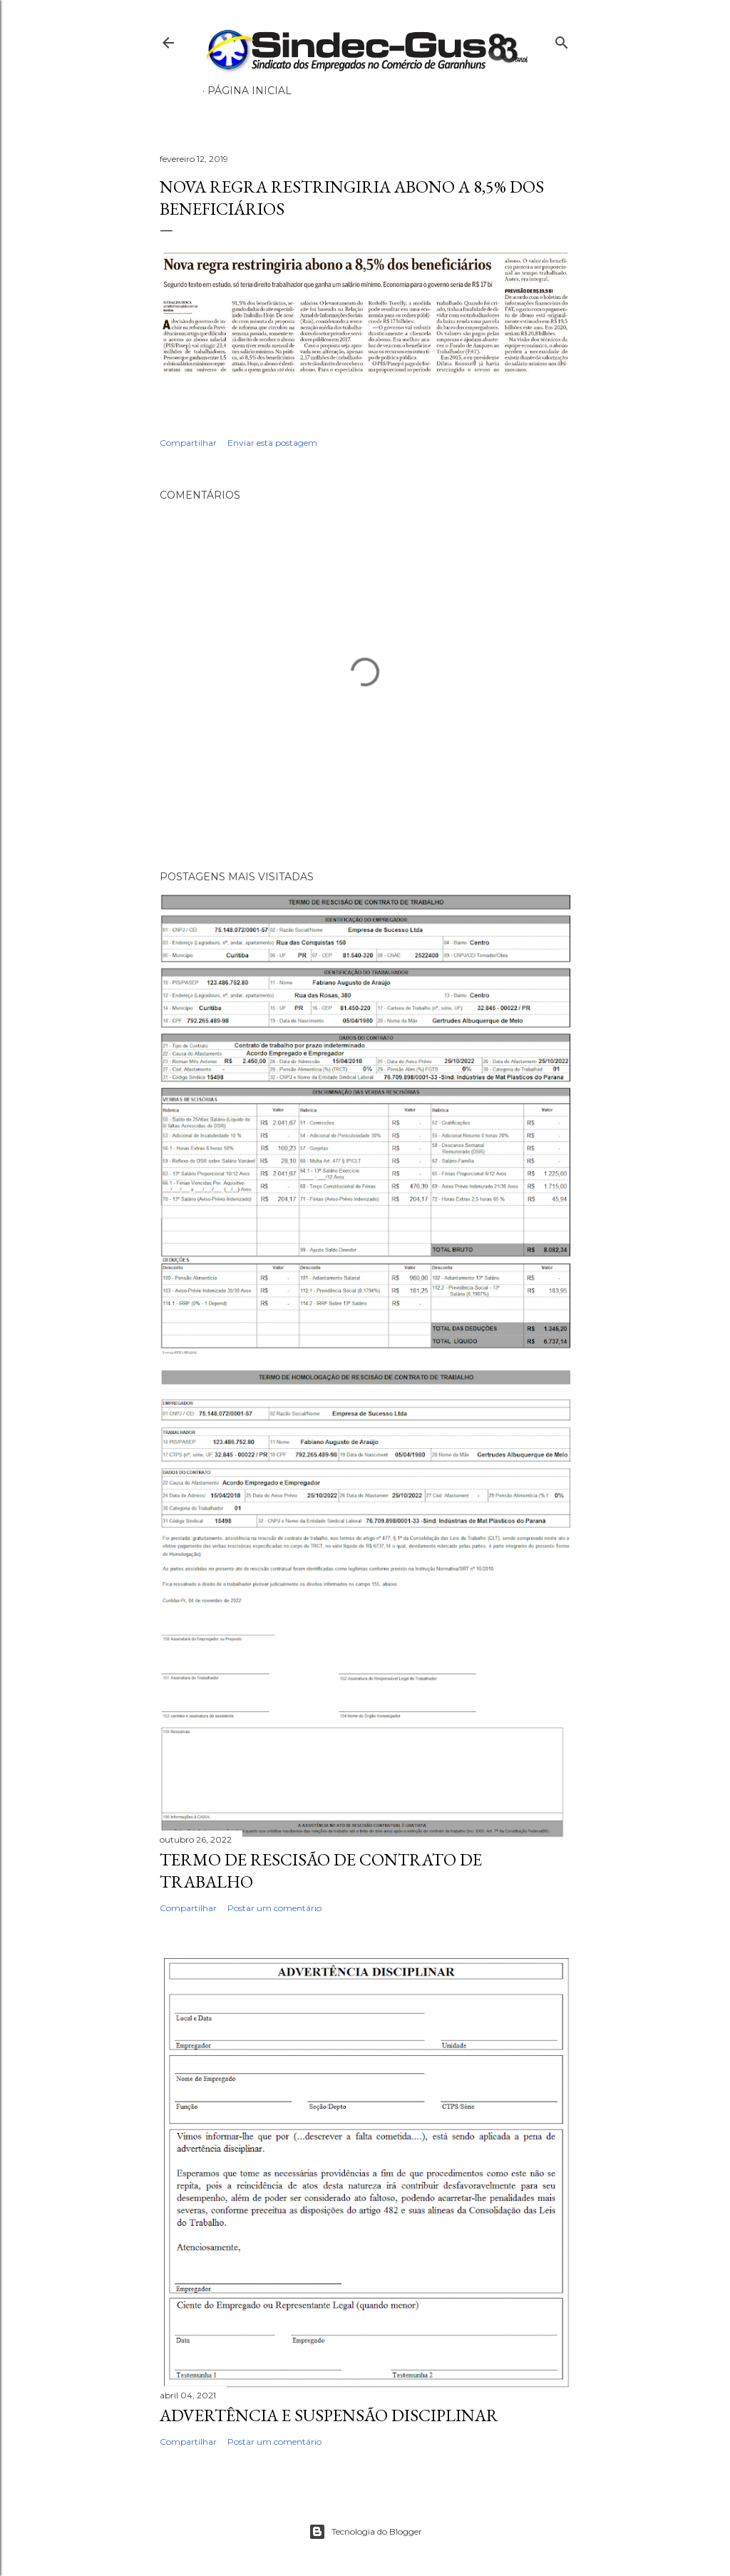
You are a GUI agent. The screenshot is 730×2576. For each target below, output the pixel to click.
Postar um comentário (274, 1908)
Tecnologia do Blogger (365, 2531)
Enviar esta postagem (272, 442)
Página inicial (249, 90)
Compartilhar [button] (188, 442)
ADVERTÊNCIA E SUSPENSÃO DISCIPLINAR (329, 2415)
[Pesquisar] (561, 40)
